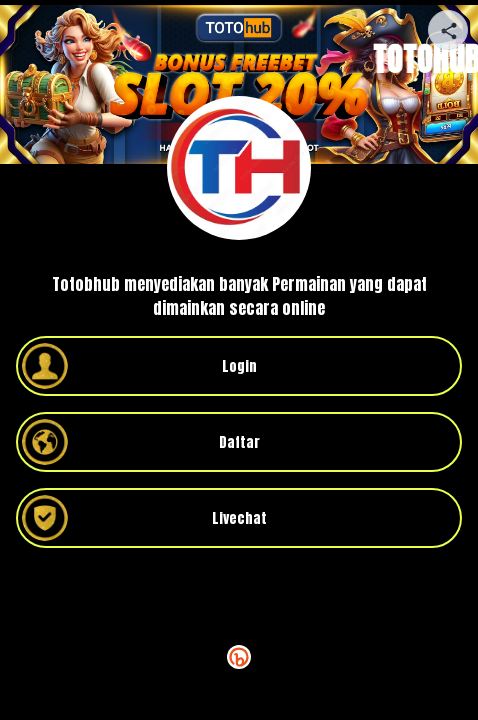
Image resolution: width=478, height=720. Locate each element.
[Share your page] (448, 30)
